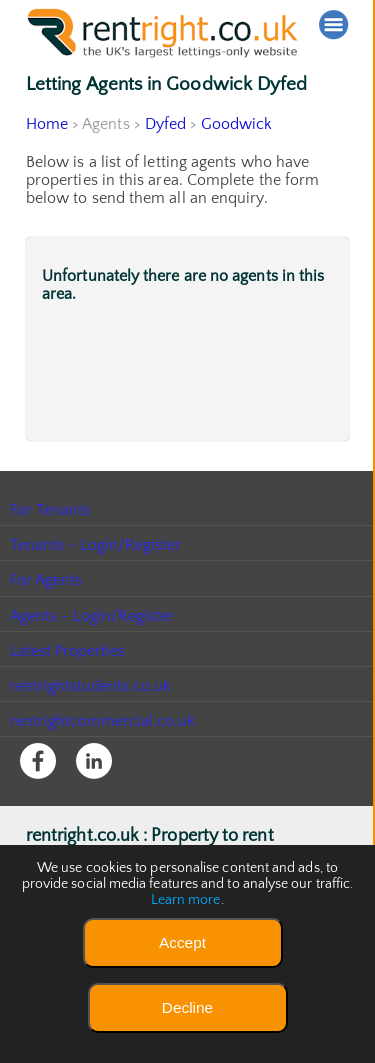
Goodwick (238, 124)
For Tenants (50, 510)
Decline (187, 1007)
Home (47, 124)
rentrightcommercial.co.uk (103, 721)
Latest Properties (68, 651)
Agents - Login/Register (93, 616)
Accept (182, 942)
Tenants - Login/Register (96, 545)
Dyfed (165, 124)
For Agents (46, 580)
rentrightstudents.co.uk (91, 686)
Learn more (186, 900)
